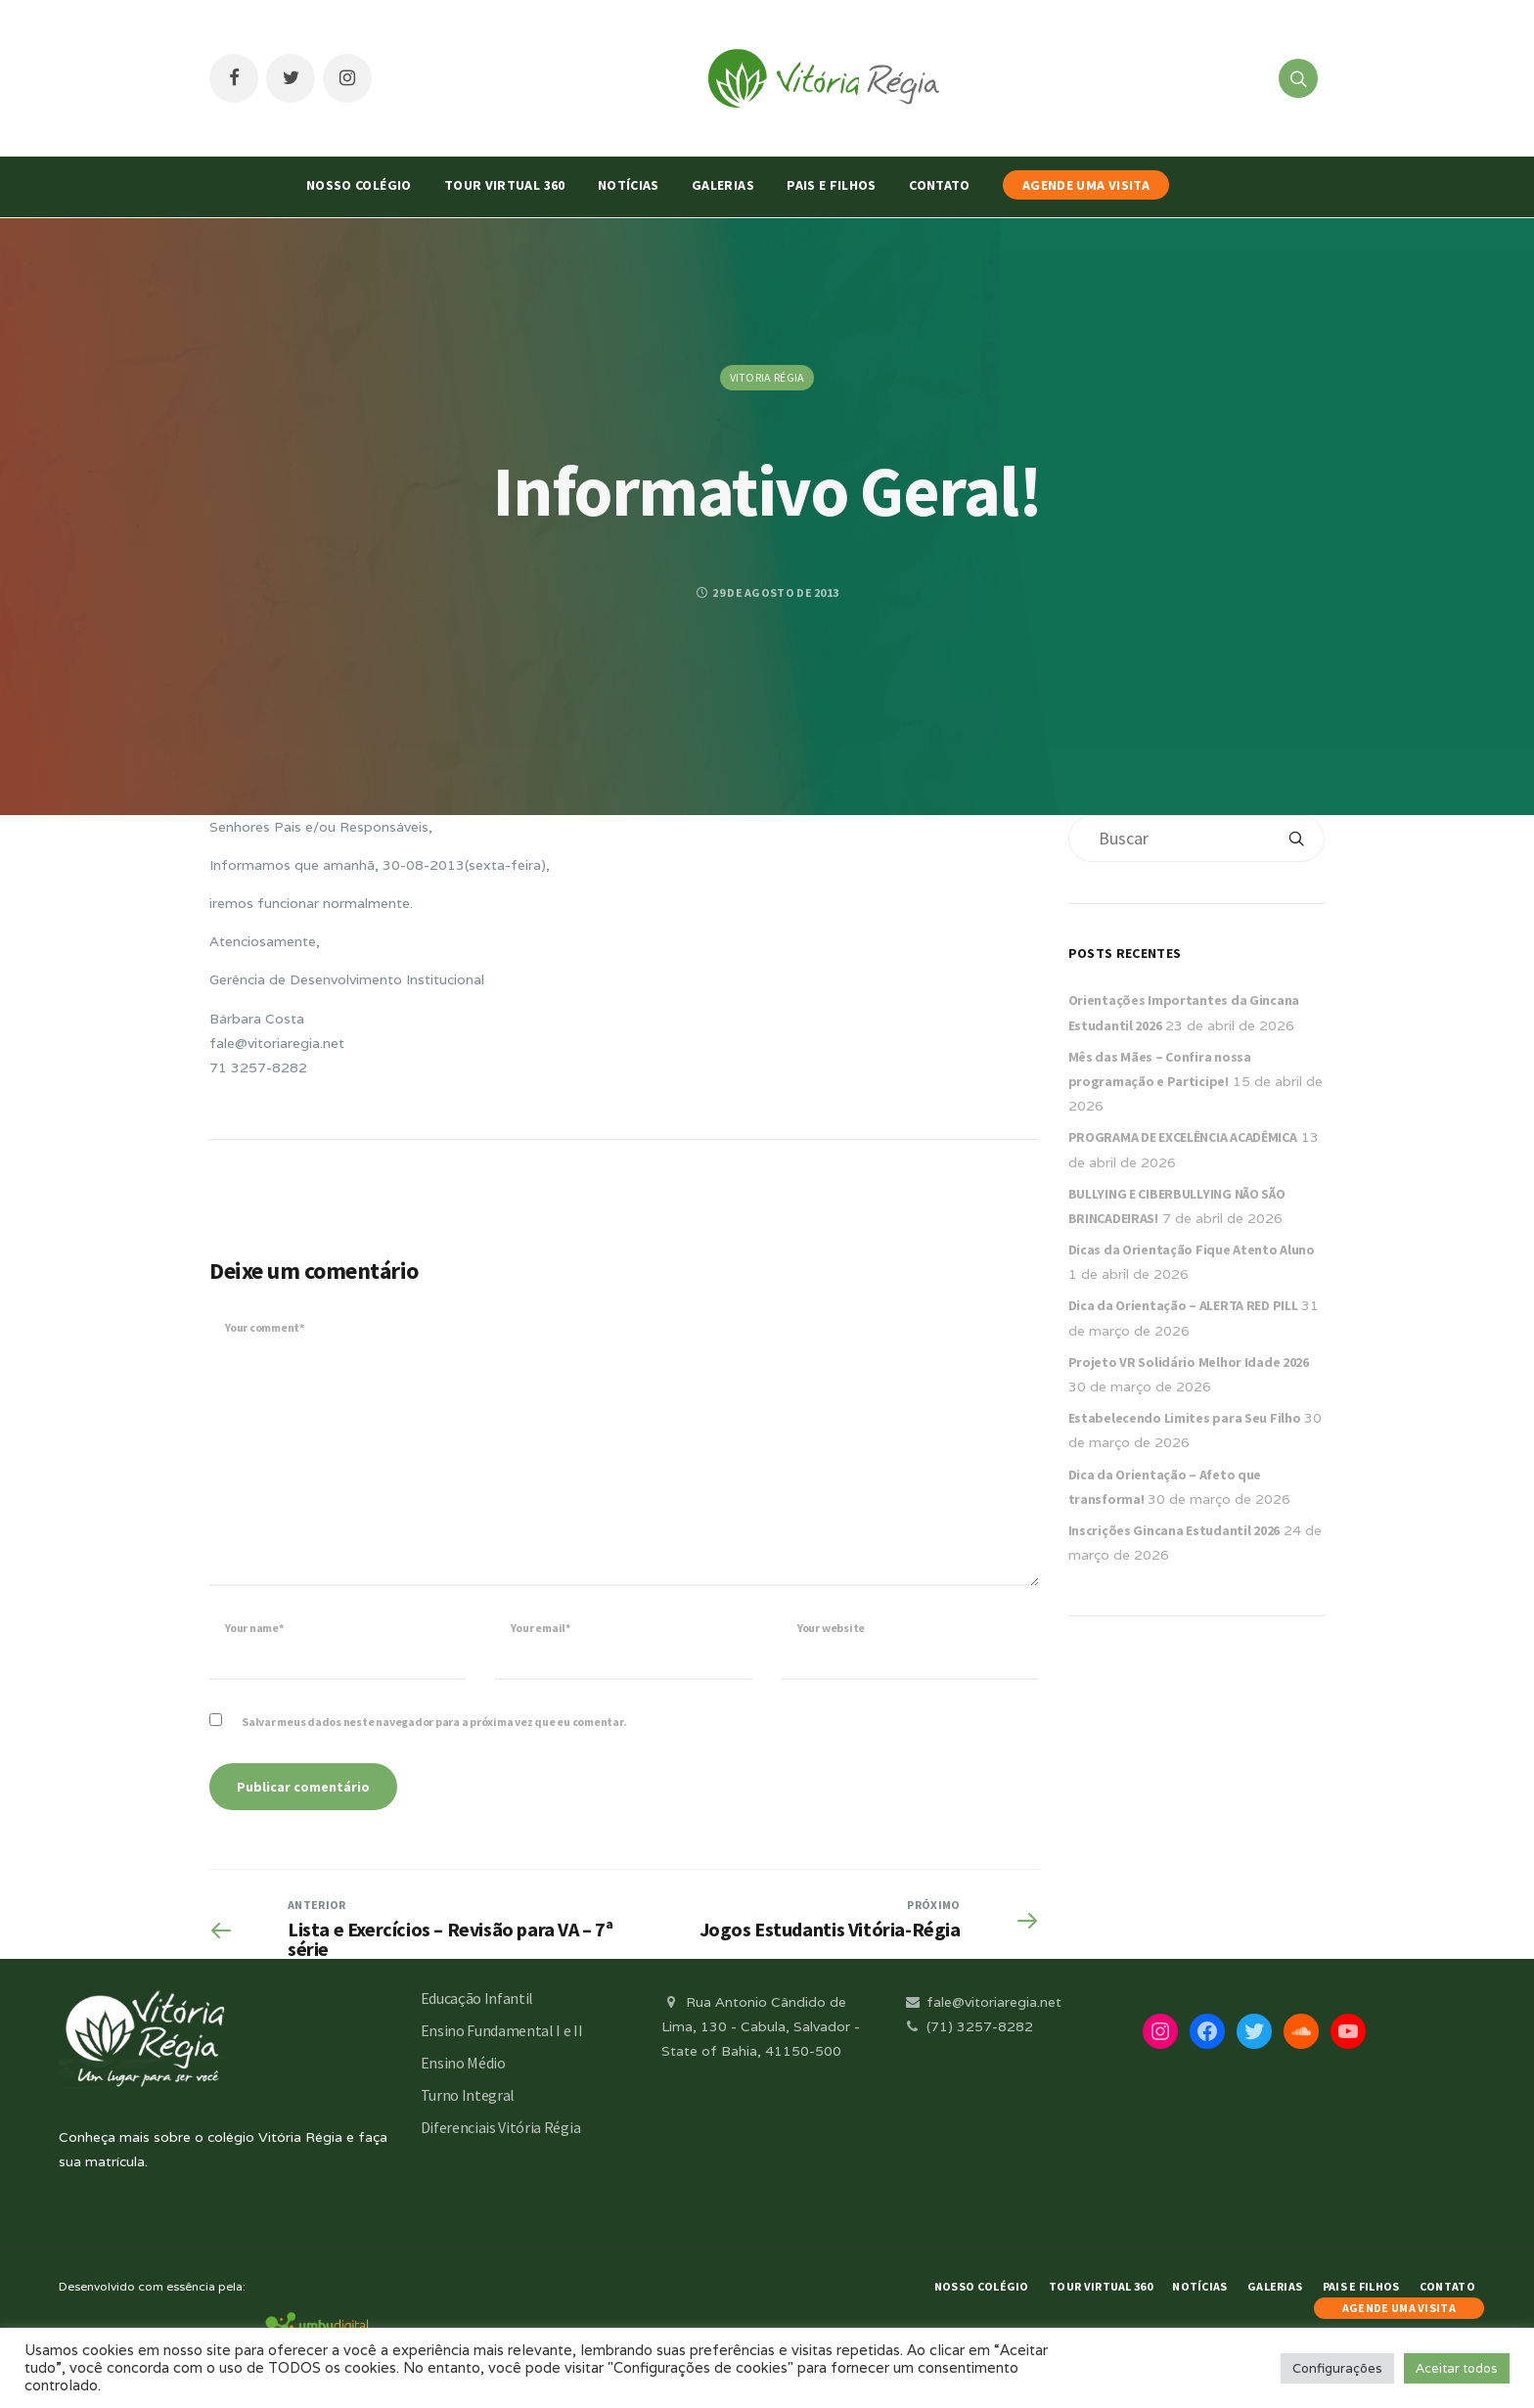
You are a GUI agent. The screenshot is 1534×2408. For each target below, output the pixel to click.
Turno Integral (468, 2095)
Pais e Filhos (832, 185)
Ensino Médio (463, 2062)
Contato (939, 185)
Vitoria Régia (767, 377)
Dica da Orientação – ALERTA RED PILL (1183, 1305)
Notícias (628, 185)
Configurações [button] (1337, 2368)
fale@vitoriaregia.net (981, 2002)
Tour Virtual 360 (504, 185)
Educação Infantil (477, 1998)
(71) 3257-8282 (967, 2026)
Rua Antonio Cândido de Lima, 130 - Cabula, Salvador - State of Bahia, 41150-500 (760, 2026)
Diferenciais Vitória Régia (501, 2127)
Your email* (540, 1627)
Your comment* (264, 1327)
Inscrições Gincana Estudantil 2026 (1174, 1530)
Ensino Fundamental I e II (502, 2030)
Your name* (254, 1627)
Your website (831, 1627)
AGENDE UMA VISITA (1086, 185)
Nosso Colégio (359, 185)
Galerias (723, 185)
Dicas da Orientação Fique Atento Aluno (1191, 1249)
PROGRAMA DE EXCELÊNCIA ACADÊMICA (1182, 1137)
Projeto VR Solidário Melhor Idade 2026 (1188, 1362)
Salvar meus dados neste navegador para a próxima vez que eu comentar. (434, 1721)
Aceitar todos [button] (1457, 2368)
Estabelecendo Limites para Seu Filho (1184, 1418)
